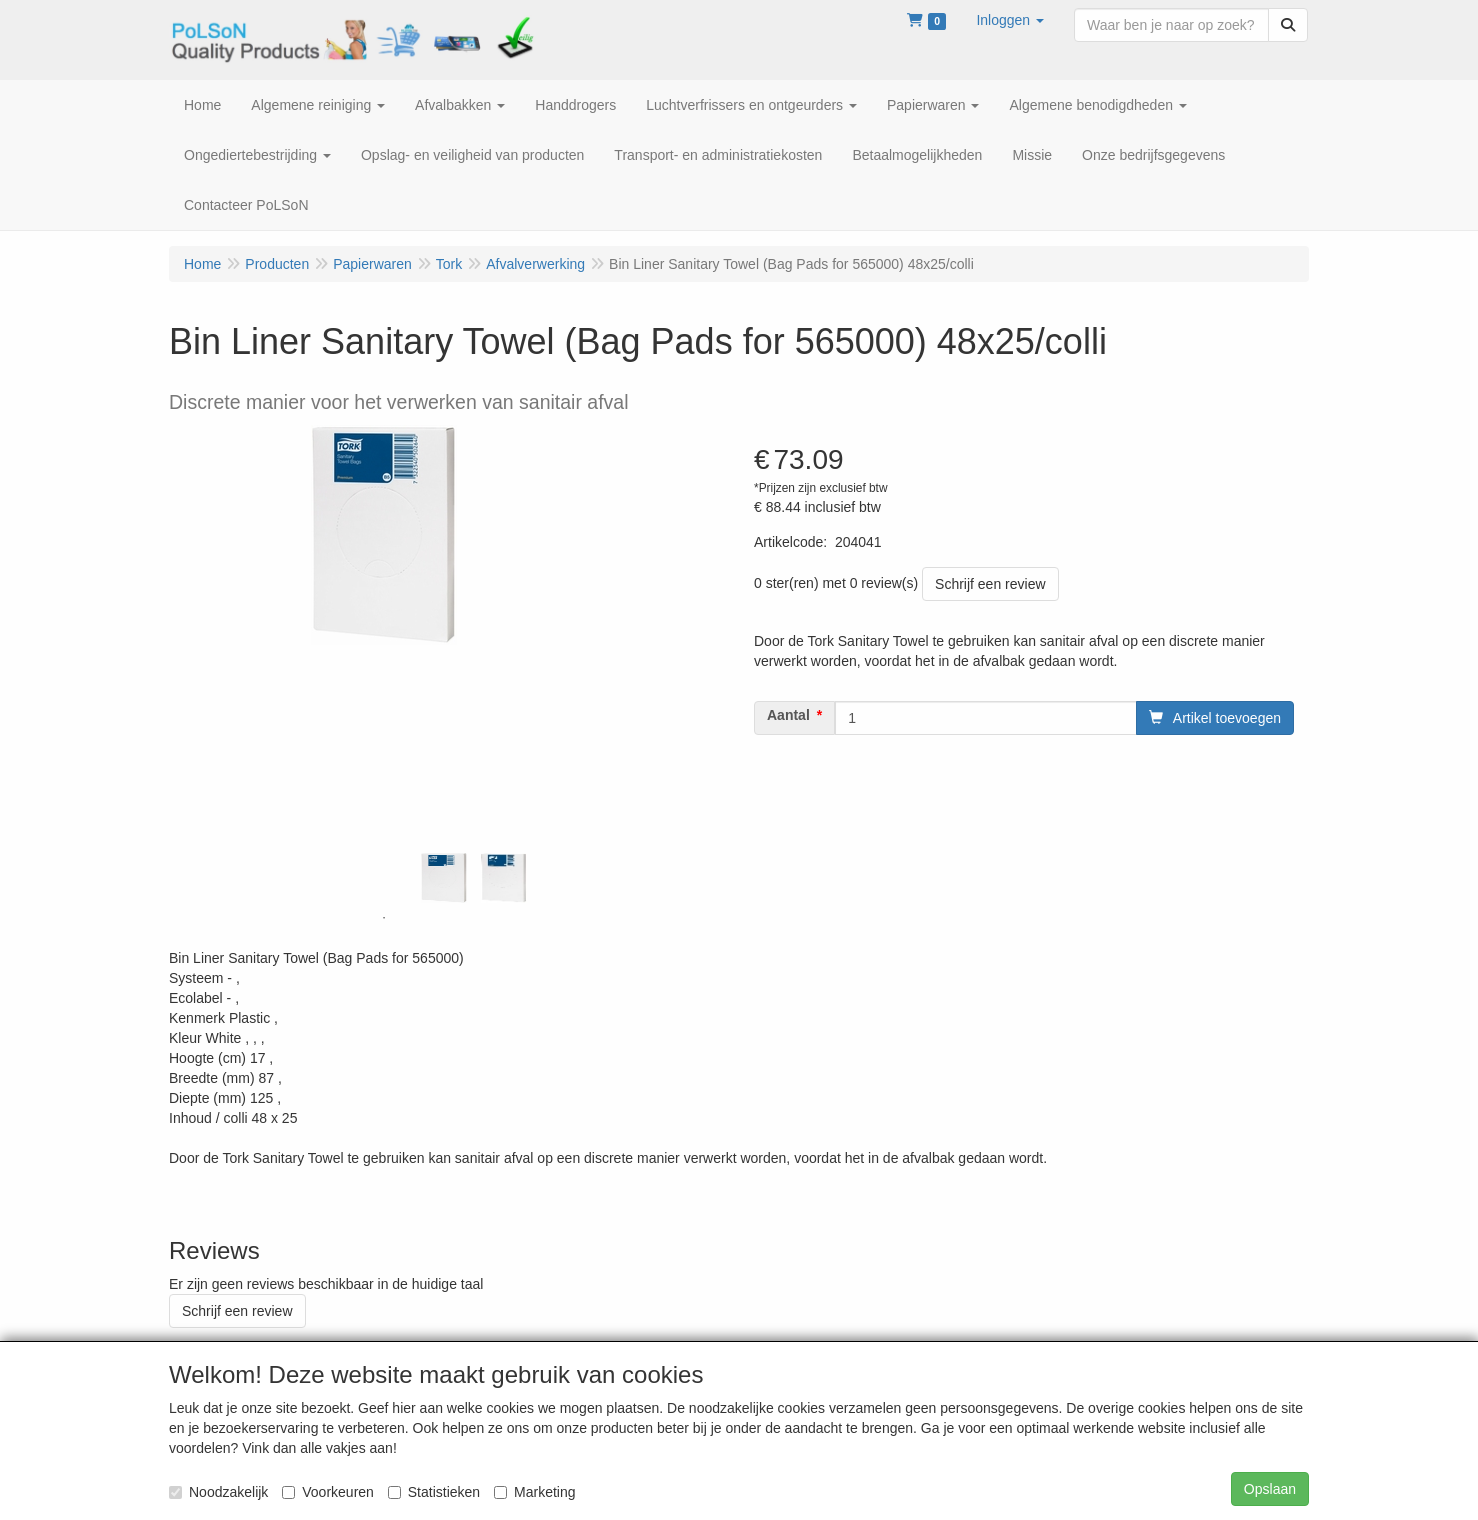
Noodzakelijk (218, 1492)
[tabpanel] (444, 878)
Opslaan (1270, 1489)
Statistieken (434, 1492)
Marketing (534, 1492)
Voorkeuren (328, 1492)
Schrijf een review (990, 584)
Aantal (788, 715)
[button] (1010, 20)
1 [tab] (384, 918)
